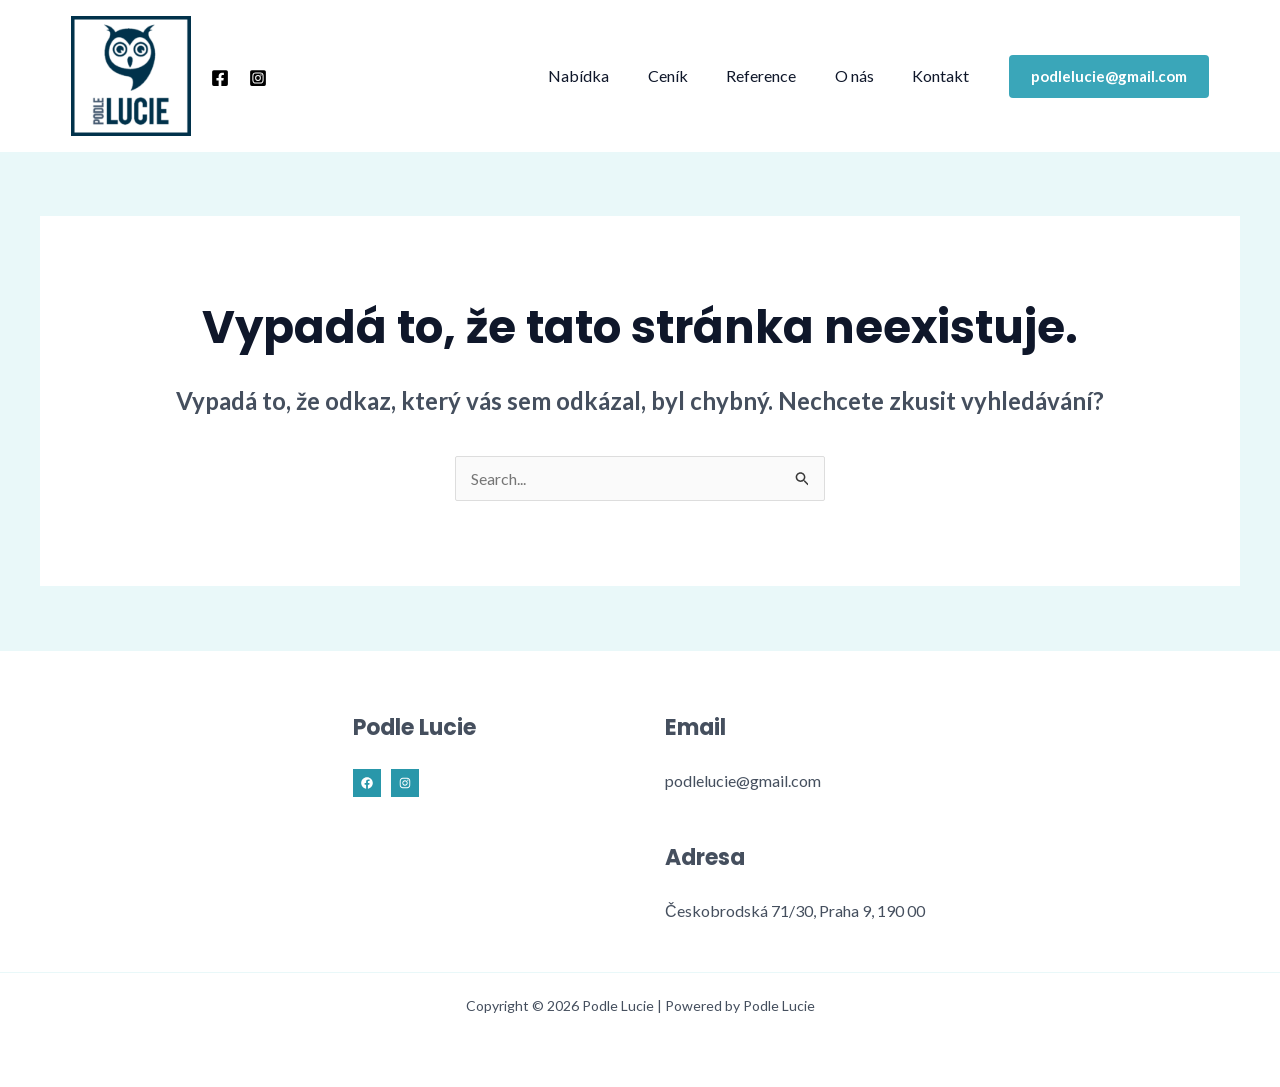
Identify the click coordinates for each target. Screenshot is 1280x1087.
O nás (864, 75)
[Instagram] (258, 78)
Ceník (691, 75)
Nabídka (608, 75)
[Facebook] (220, 78)
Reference (778, 75)
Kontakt (944, 75)
